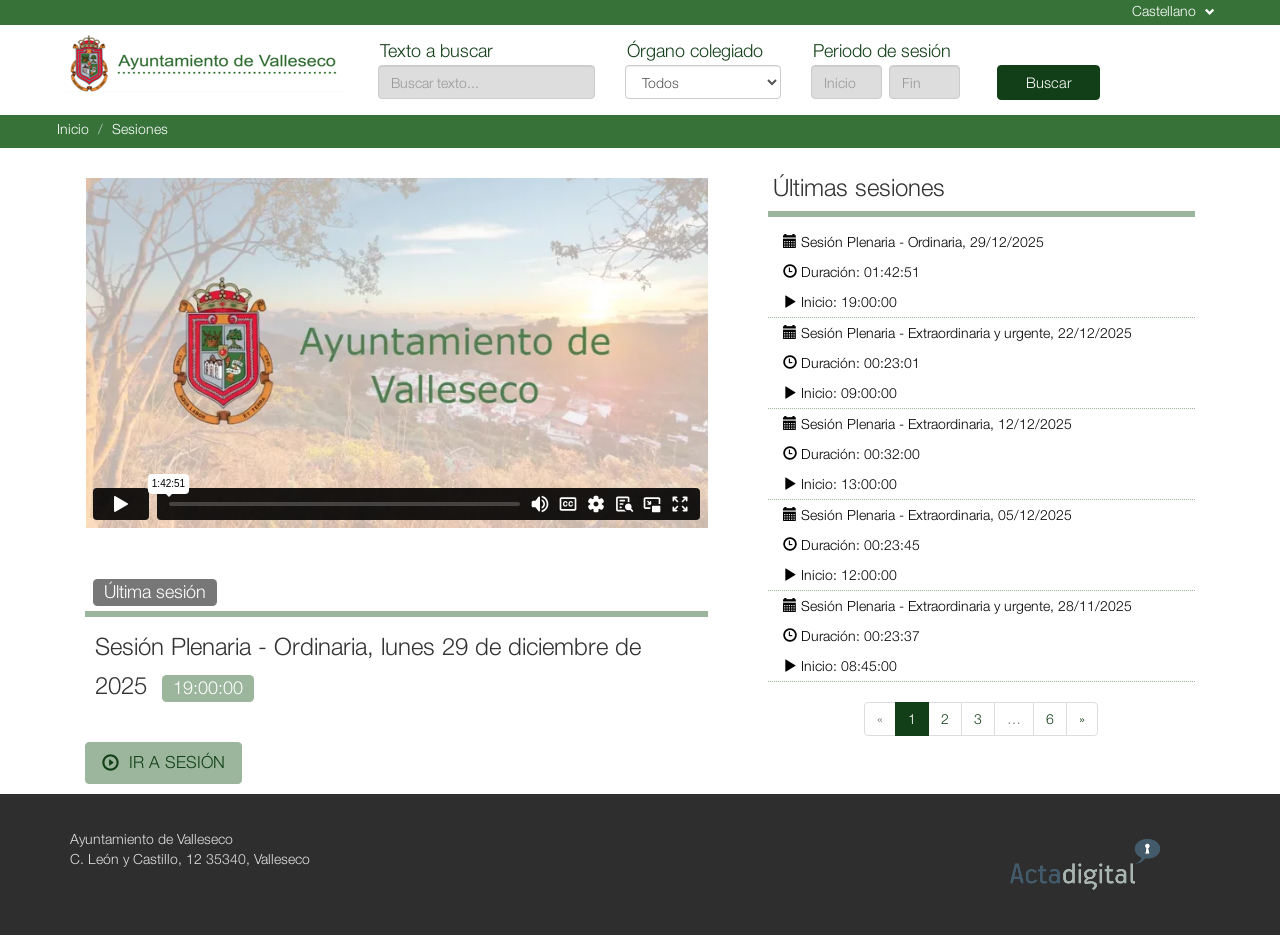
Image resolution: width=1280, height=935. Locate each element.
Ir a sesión (163, 762)
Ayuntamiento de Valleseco (151, 838)
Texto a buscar (436, 50)
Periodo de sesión (882, 50)
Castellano (1173, 10)
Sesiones (140, 128)
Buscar (1049, 82)
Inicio (73, 128)
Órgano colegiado (695, 50)
